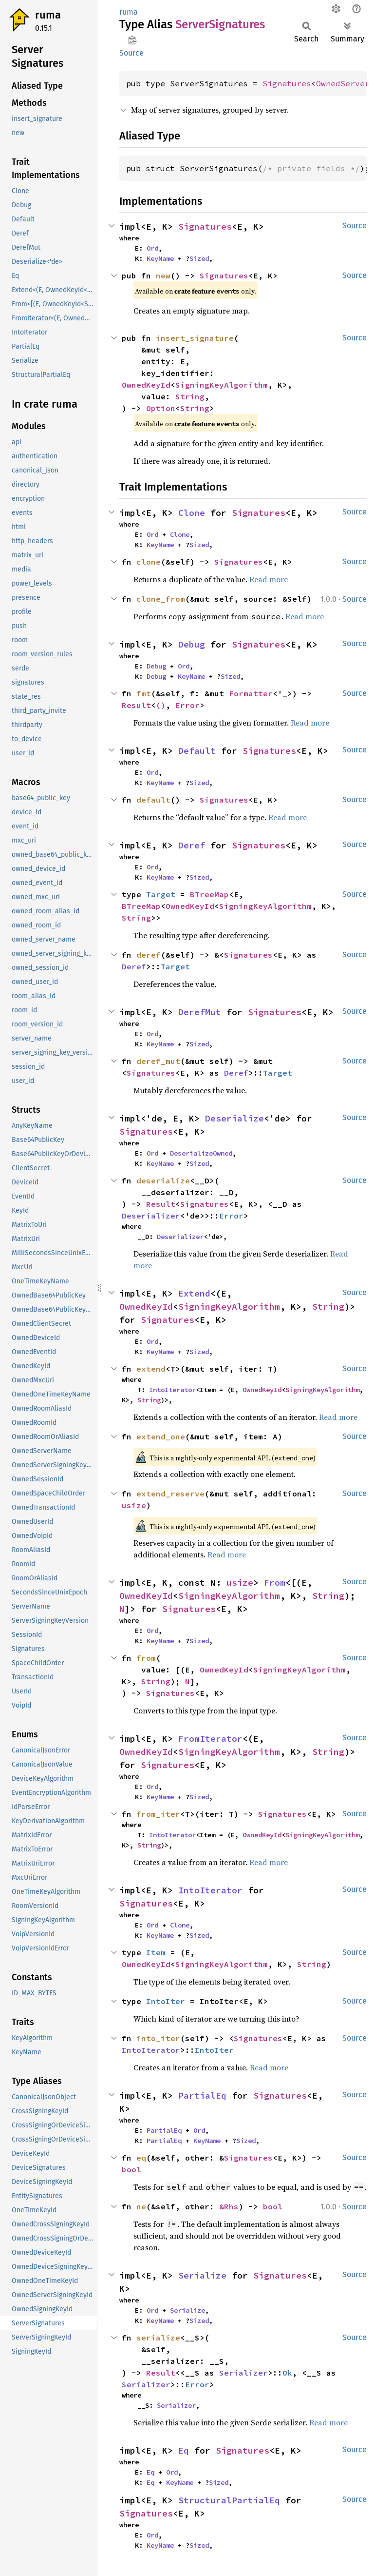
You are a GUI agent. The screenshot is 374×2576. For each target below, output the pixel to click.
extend (151, 1369)
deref (148, 955)
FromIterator (210, 1738)
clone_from (160, 599)
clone (148, 562)
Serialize (202, 2275)
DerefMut (199, 1012)
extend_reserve (170, 1493)
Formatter (251, 693)
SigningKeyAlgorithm (221, 385)
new (163, 275)
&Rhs (229, 2206)
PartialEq (202, 2095)
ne (141, 2206)
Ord (152, 248)
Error (187, 705)
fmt (143, 693)
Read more (268, 579)
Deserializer (151, 1215)
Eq (183, 2450)
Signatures (286, 83)
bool (131, 2169)
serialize (158, 2337)
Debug (191, 644)
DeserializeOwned (201, 1153)
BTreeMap (209, 894)
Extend (194, 1293)
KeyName (160, 258)
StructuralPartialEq (229, 2500)
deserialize (163, 1180)
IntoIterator (172, 1389)
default (153, 800)
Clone (191, 512)
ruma (48, 14)
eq (141, 2158)
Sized (199, 258)
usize (134, 1505)
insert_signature (195, 338)
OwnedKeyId (146, 385)
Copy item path (132, 40)
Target (160, 894)
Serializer (243, 2373)
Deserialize (234, 1118)
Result (136, 705)
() (161, 705)
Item (156, 1952)
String (190, 396)
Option (160, 408)
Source (131, 53)
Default (197, 750)
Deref (191, 845)
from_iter (158, 1814)
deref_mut (158, 1061)
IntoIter (165, 2001)
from (146, 1658)
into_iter (158, 2038)
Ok (287, 2373)
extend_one (160, 1436)
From (274, 1582)
